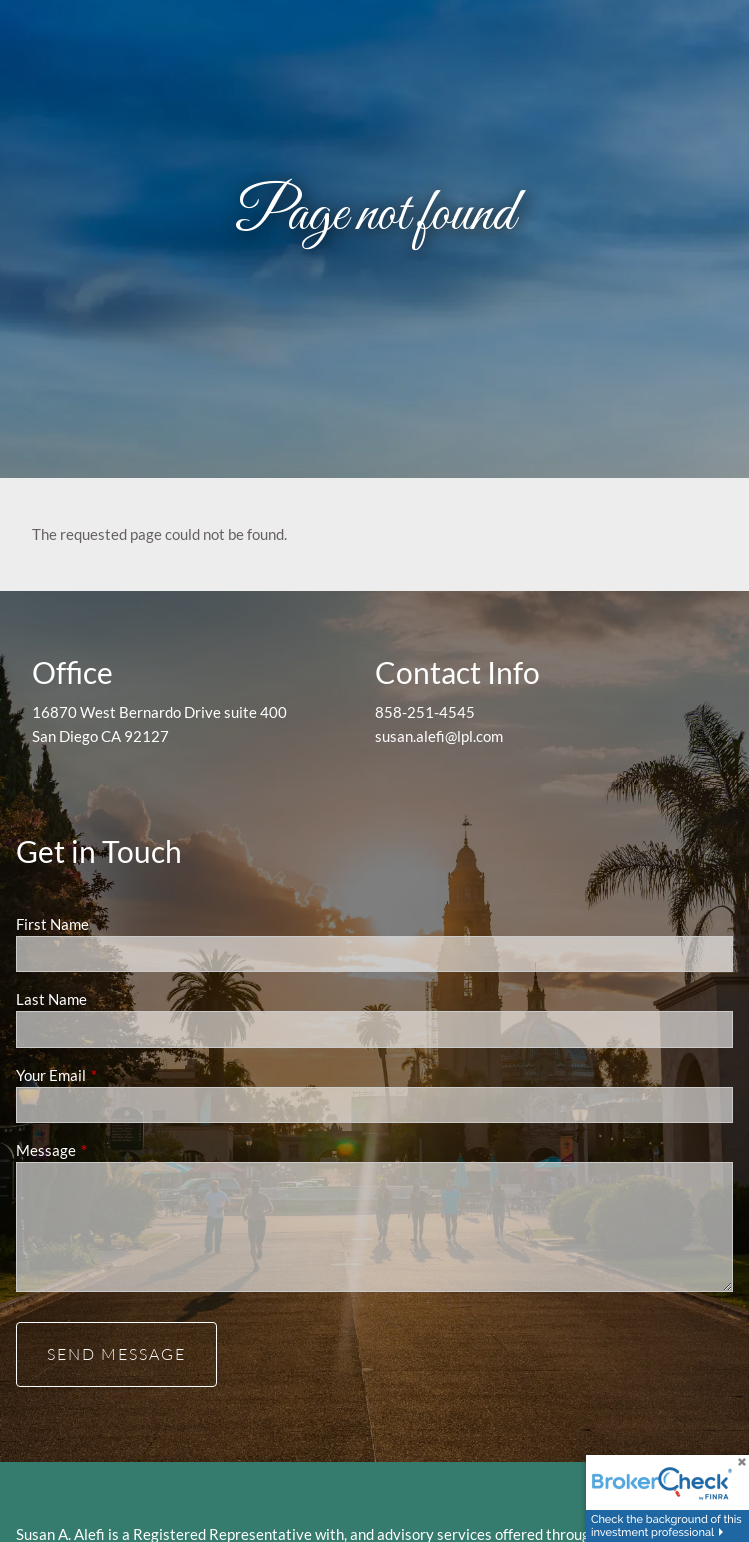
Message (115, 1150)
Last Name (51, 999)
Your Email (120, 1075)
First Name (52, 924)
